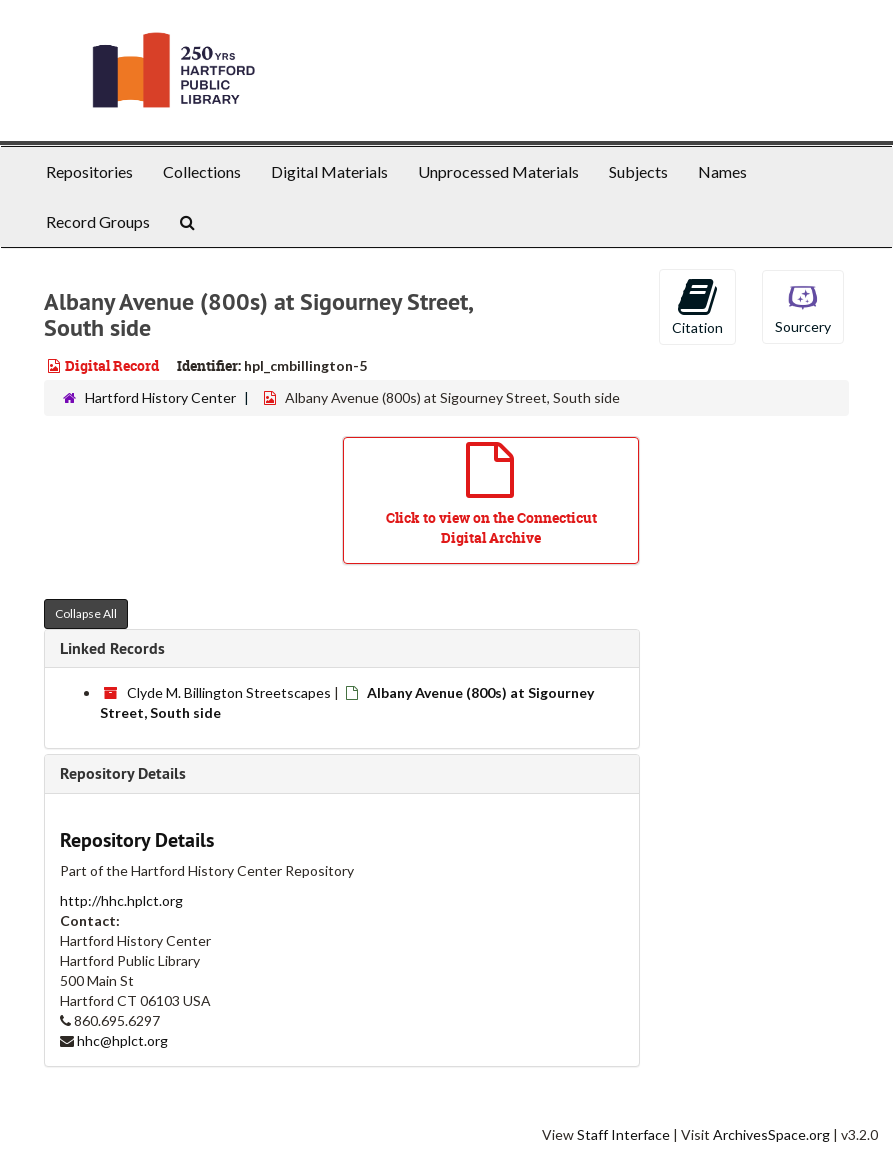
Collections (202, 171)
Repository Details (123, 773)
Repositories (89, 171)
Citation (697, 306)
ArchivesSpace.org (771, 1134)
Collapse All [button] (86, 613)
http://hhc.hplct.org (121, 900)
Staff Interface (623, 1134)
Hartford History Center (160, 397)
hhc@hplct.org (122, 1040)
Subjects (638, 171)
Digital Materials (329, 171)
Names (722, 171)
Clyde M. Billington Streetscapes (229, 692)
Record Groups (98, 221)
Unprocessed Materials (498, 171)
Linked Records (112, 648)
